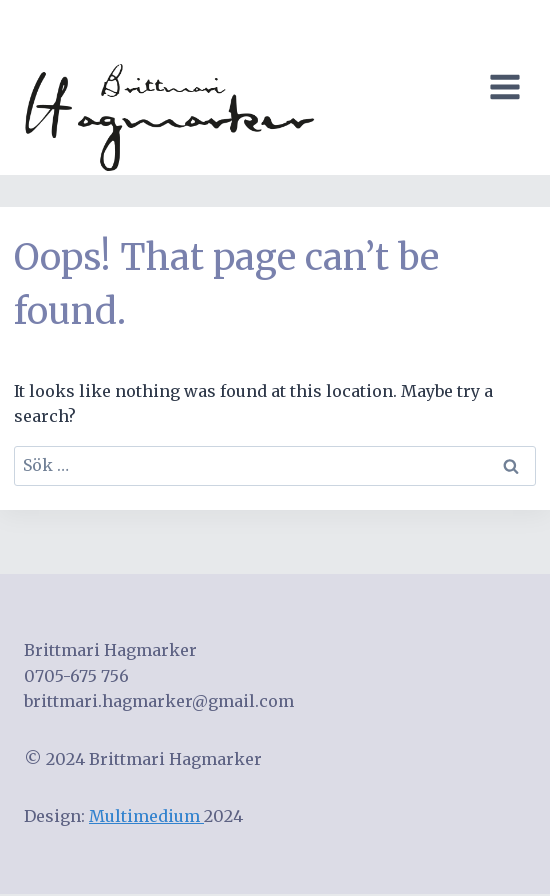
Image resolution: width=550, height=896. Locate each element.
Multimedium (146, 816)
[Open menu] (509, 87)
